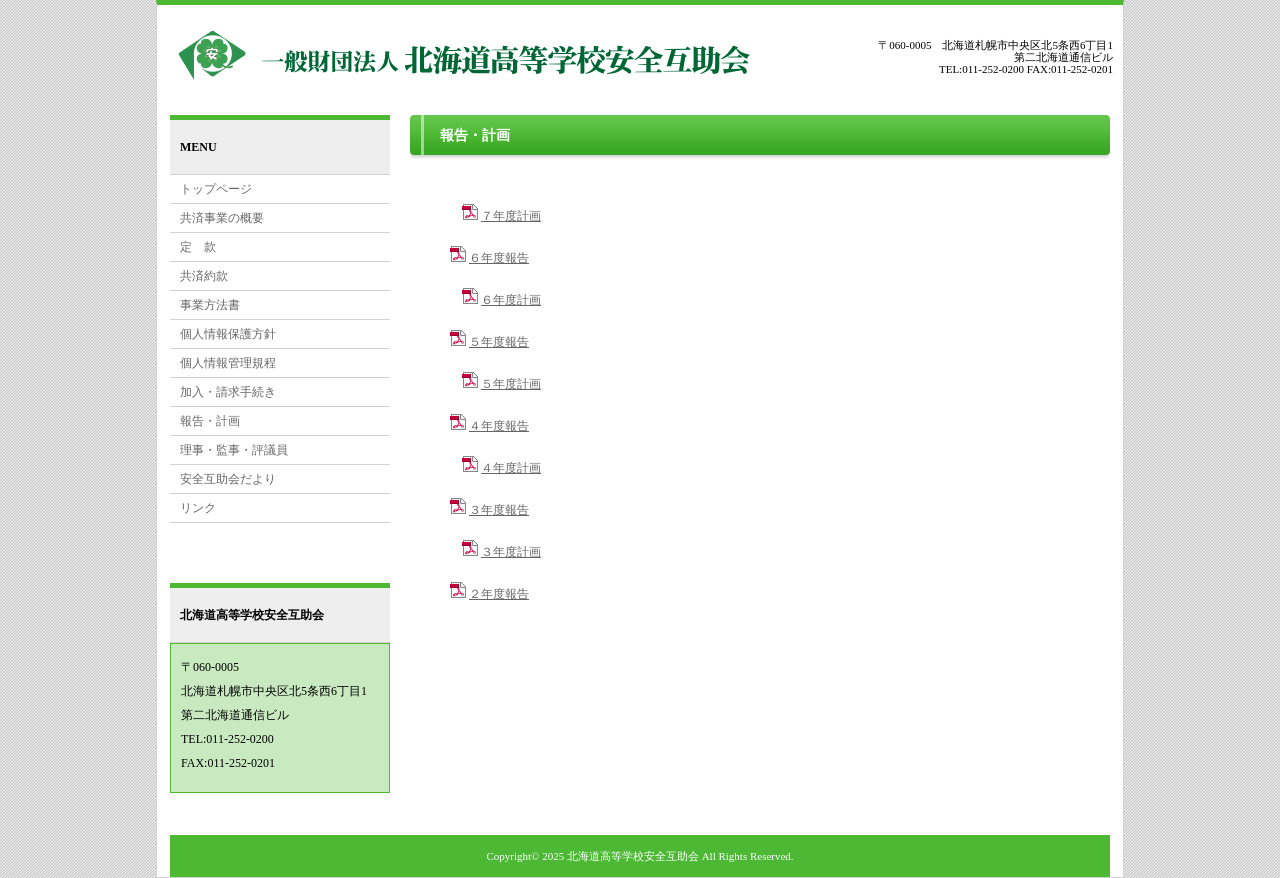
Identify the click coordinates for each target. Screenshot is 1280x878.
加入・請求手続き (228, 392)
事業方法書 (210, 305)
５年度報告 (499, 342)
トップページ (216, 189)
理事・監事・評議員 (234, 450)
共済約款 (204, 276)
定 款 (198, 247)
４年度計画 (511, 468)
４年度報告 (499, 426)
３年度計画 (511, 552)
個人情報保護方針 (228, 334)
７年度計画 (511, 216)
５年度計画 (511, 384)
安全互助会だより (228, 479)
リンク (198, 508)
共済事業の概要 (222, 218)
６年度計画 (511, 300)
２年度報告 (499, 594)
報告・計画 (210, 421)
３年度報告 (499, 510)
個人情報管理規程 (228, 363)
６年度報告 (499, 258)
